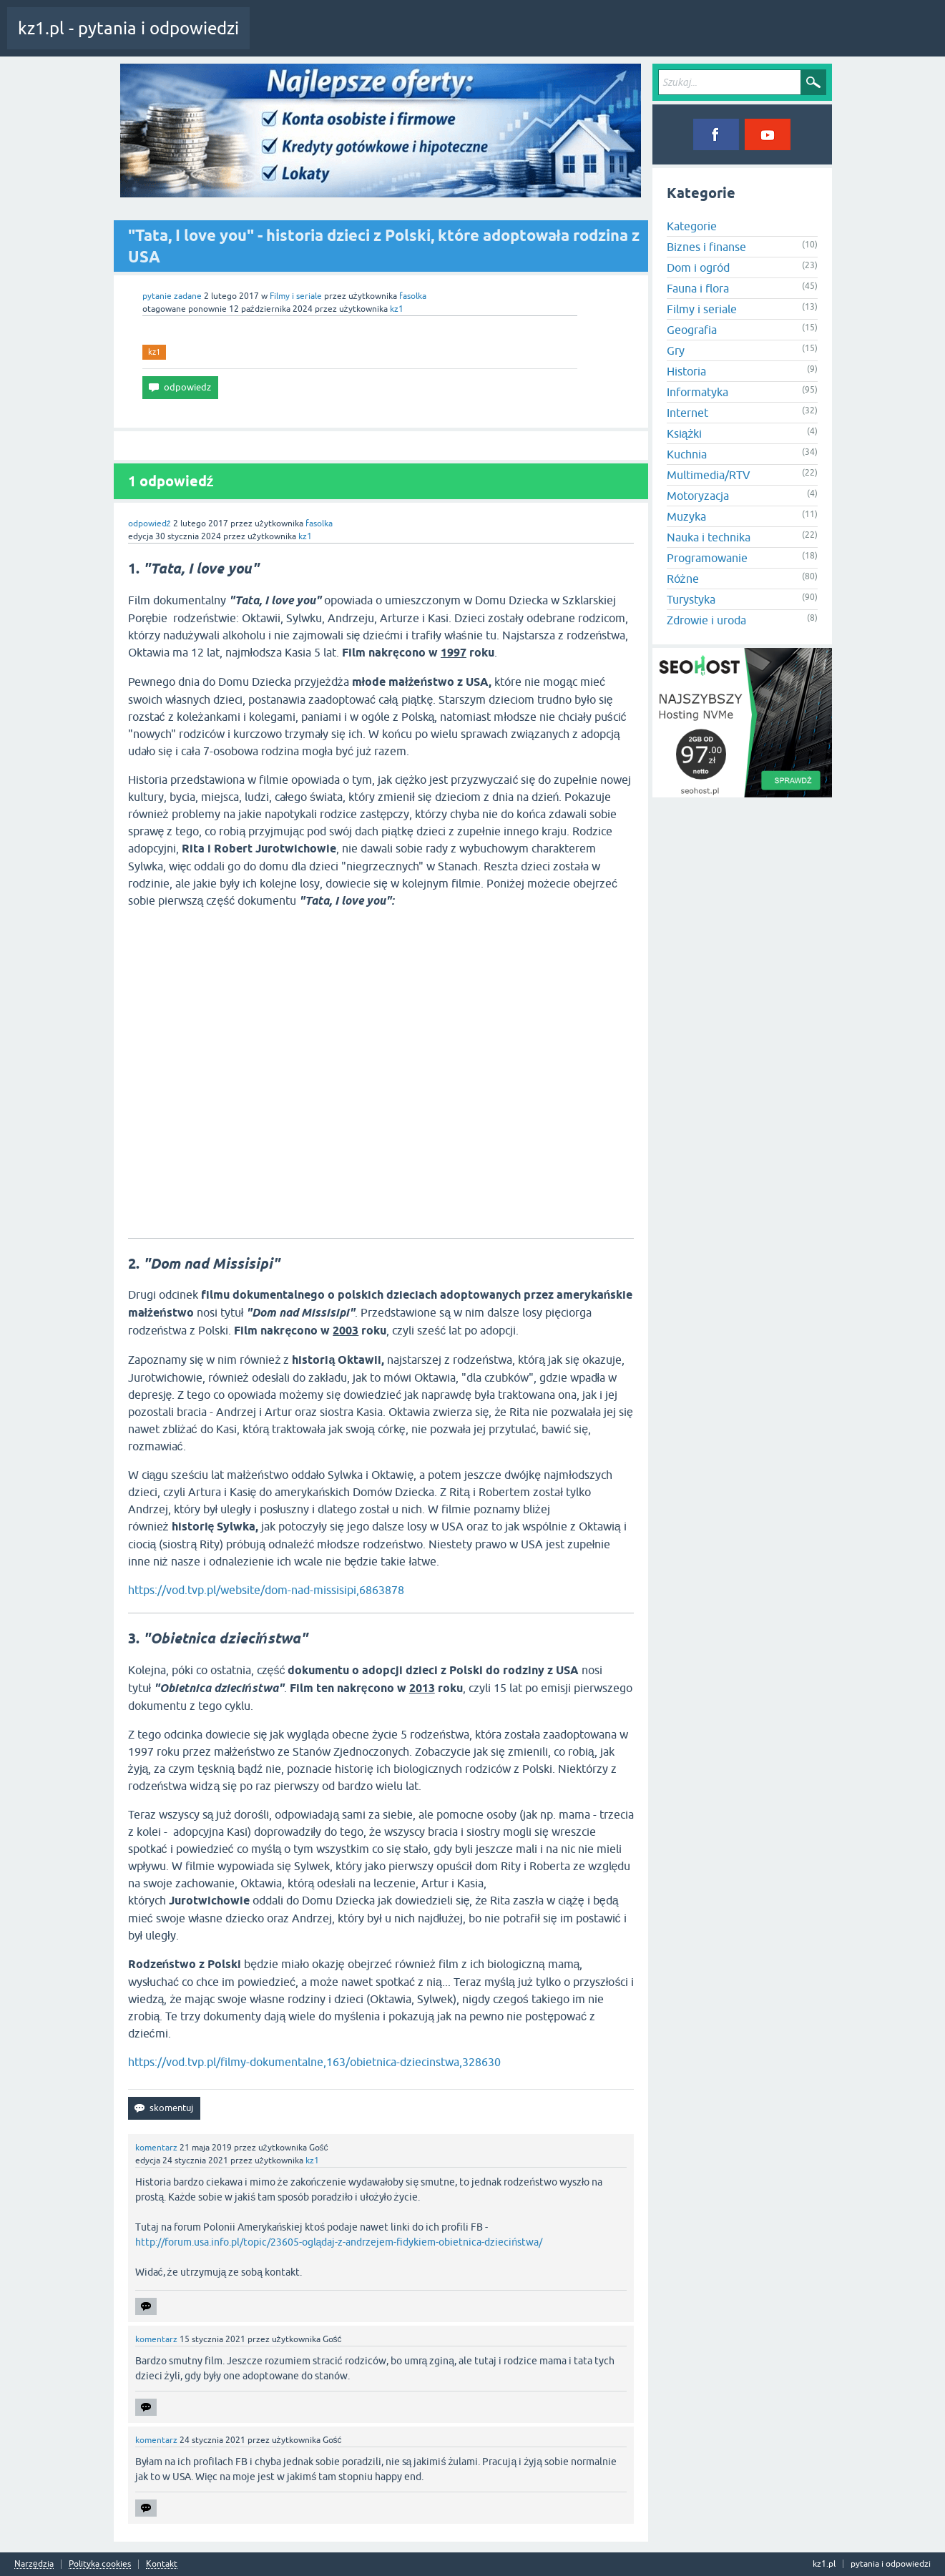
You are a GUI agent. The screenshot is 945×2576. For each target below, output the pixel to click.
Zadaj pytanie (507, 38)
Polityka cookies (100, 2564)
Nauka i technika (708, 537)
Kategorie (446, 38)
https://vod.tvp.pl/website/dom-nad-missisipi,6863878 (266, 1589)
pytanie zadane (172, 296)
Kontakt (161, 2564)
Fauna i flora (698, 288)
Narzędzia (34, 2564)
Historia (686, 371)
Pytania (353, 38)
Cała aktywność (291, 38)
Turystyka (691, 599)
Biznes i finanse (706, 246)
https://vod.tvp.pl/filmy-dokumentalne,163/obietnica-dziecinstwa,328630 (314, 2061)
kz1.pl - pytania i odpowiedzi (128, 28)
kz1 (154, 352)
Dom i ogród (698, 267)
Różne (683, 578)
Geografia (692, 329)
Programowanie (707, 557)
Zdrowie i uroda (706, 620)
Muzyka (686, 516)
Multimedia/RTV (708, 474)
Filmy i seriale (296, 296)
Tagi (397, 38)
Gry (676, 350)
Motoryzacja (698, 495)
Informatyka (697, 391)
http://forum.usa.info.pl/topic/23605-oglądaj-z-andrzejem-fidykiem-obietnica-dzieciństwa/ (339, 2242)
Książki (684, 433)
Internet (687, 412)
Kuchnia (687, 454)
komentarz (156, 2148)
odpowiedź (149, 523)
